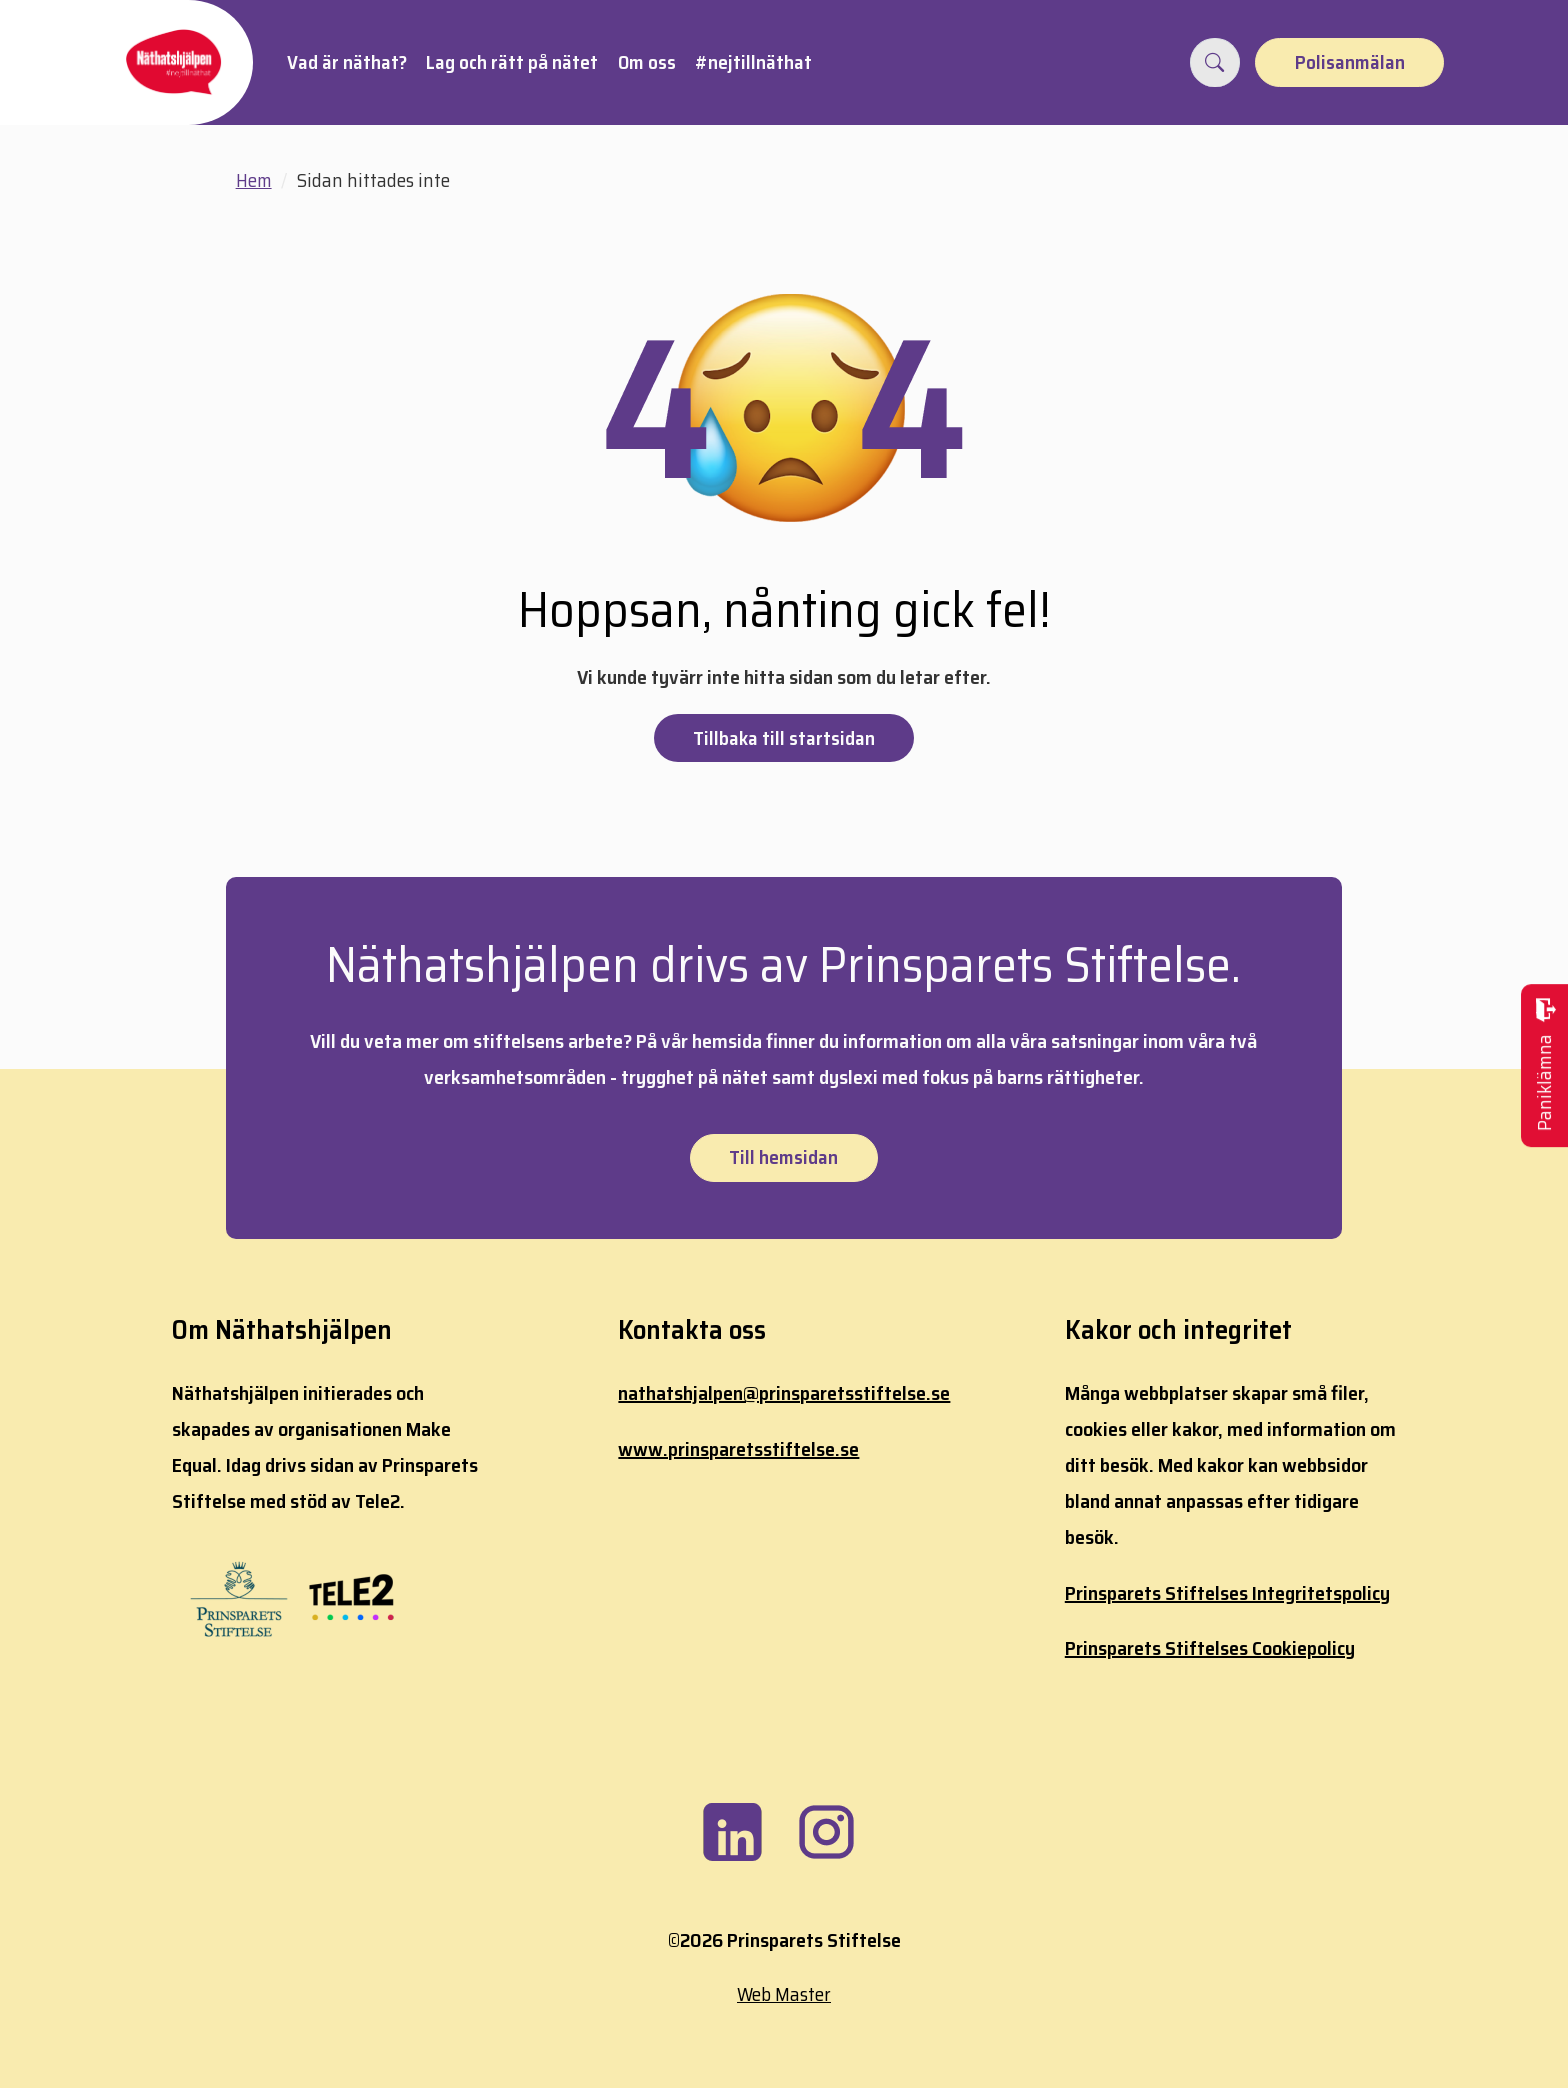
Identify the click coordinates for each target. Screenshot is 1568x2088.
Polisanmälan (1350, 62)
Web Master (784, 1994)
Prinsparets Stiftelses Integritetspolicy (1227, 1593)
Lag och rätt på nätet (512, 62)
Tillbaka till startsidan (784, 738)
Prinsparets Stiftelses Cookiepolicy (1210, 1648)
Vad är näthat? (347, 62)
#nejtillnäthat (753, 62)
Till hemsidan (783, 1157)
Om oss (647, 62)
